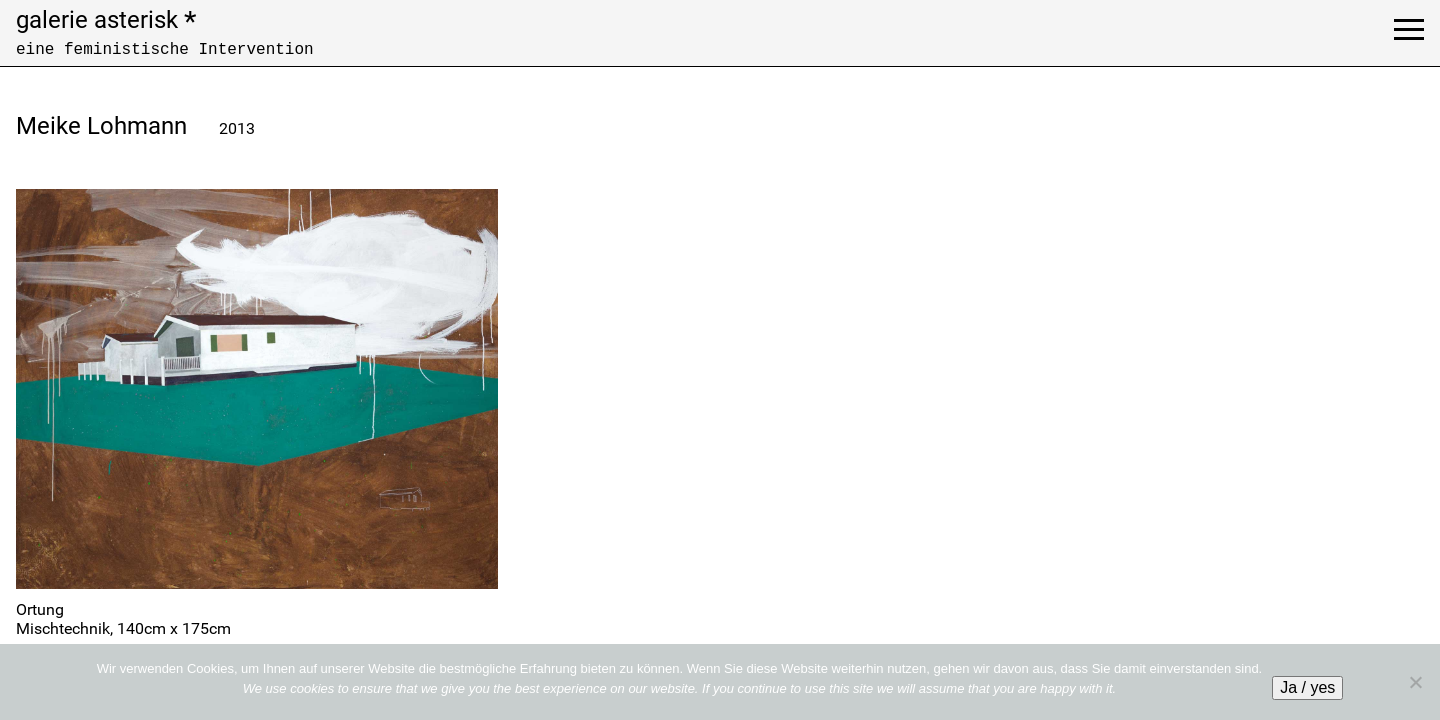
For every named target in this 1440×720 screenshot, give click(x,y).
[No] (1415, 682)
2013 (237, 128)
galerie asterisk (106, 20)
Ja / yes (1307, 687)
